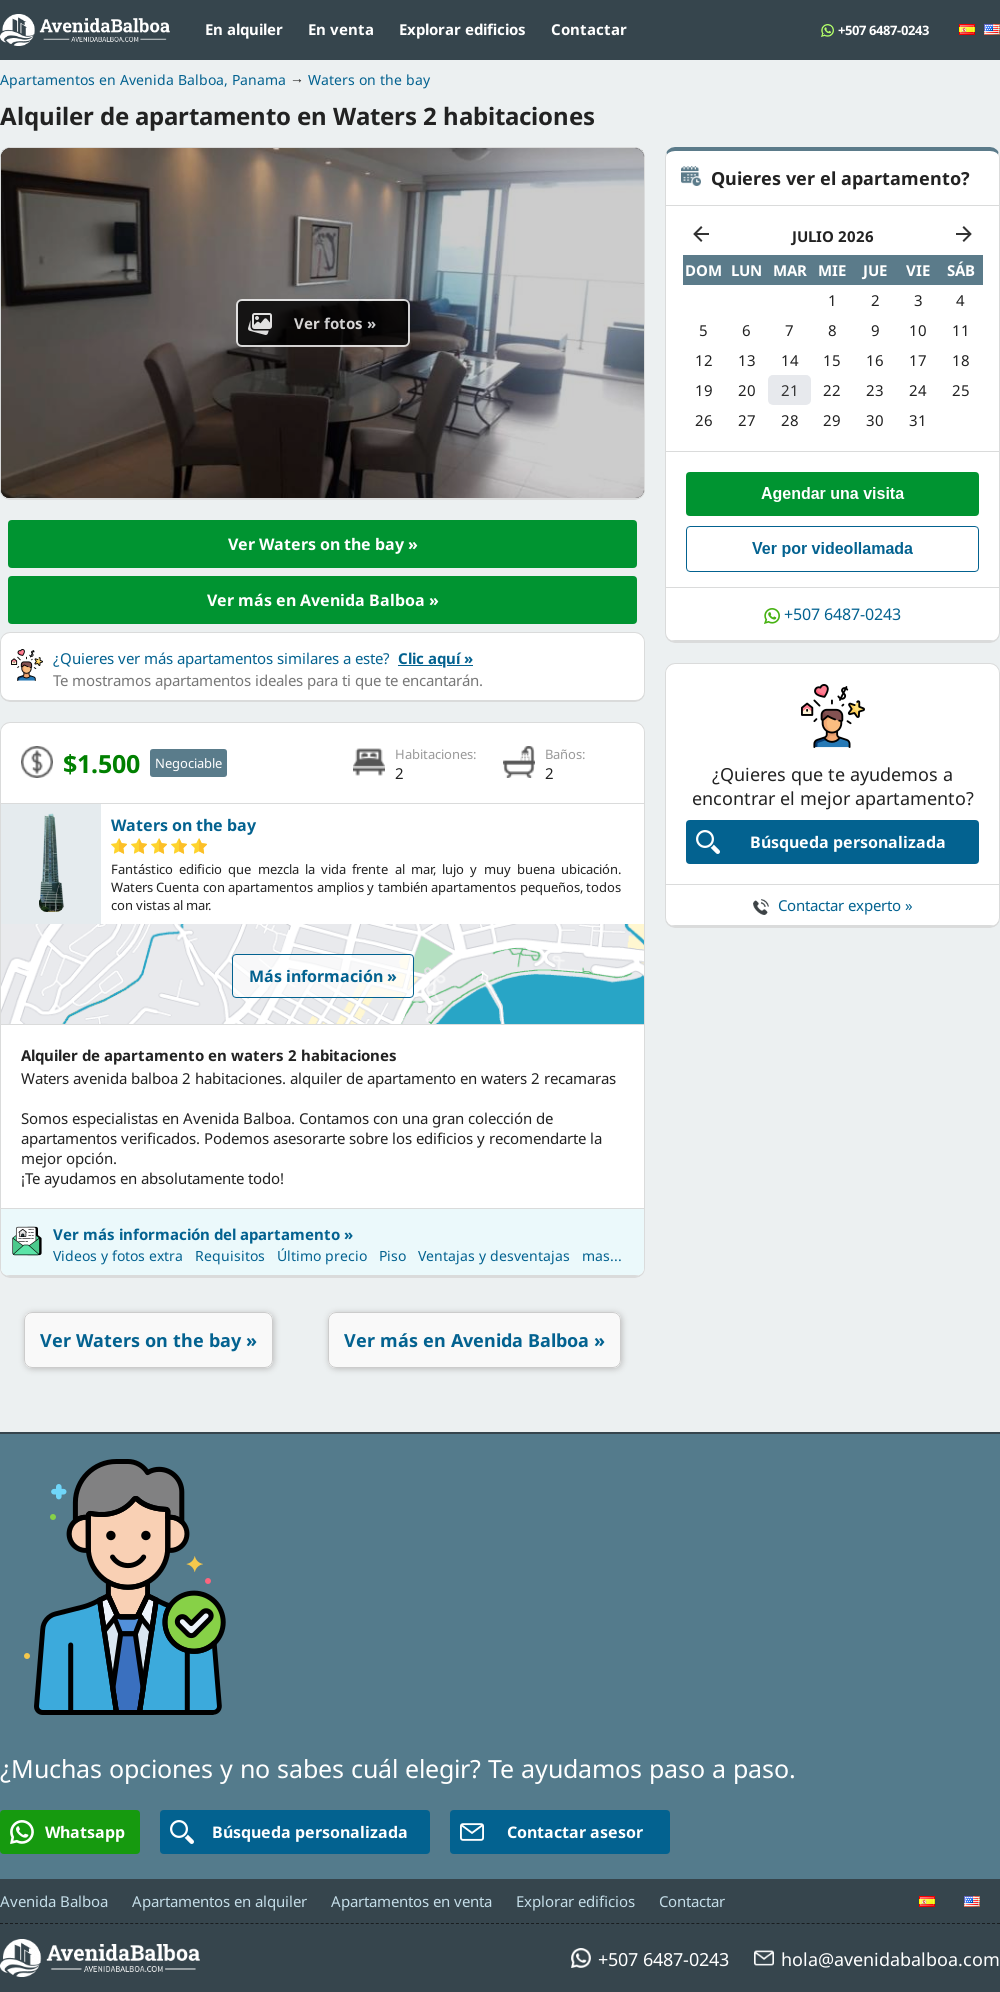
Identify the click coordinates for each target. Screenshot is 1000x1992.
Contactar (589, 29)
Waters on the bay (369, 79)
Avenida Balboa (54, 1901)
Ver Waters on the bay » (323, 544)
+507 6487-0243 (883, 30)
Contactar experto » (833, 905)
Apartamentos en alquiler (219, 1901)
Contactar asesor (551, 1832)
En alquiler (244, 29)
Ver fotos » (312, 323)
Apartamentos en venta (411, 1901)
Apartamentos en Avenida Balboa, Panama (143, 79)
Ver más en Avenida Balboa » (323, 600)
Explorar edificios (462, 29)
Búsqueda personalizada (821, 842)
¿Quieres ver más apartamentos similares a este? (263, 658)
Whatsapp (67, 1832)
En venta (341, 29)
